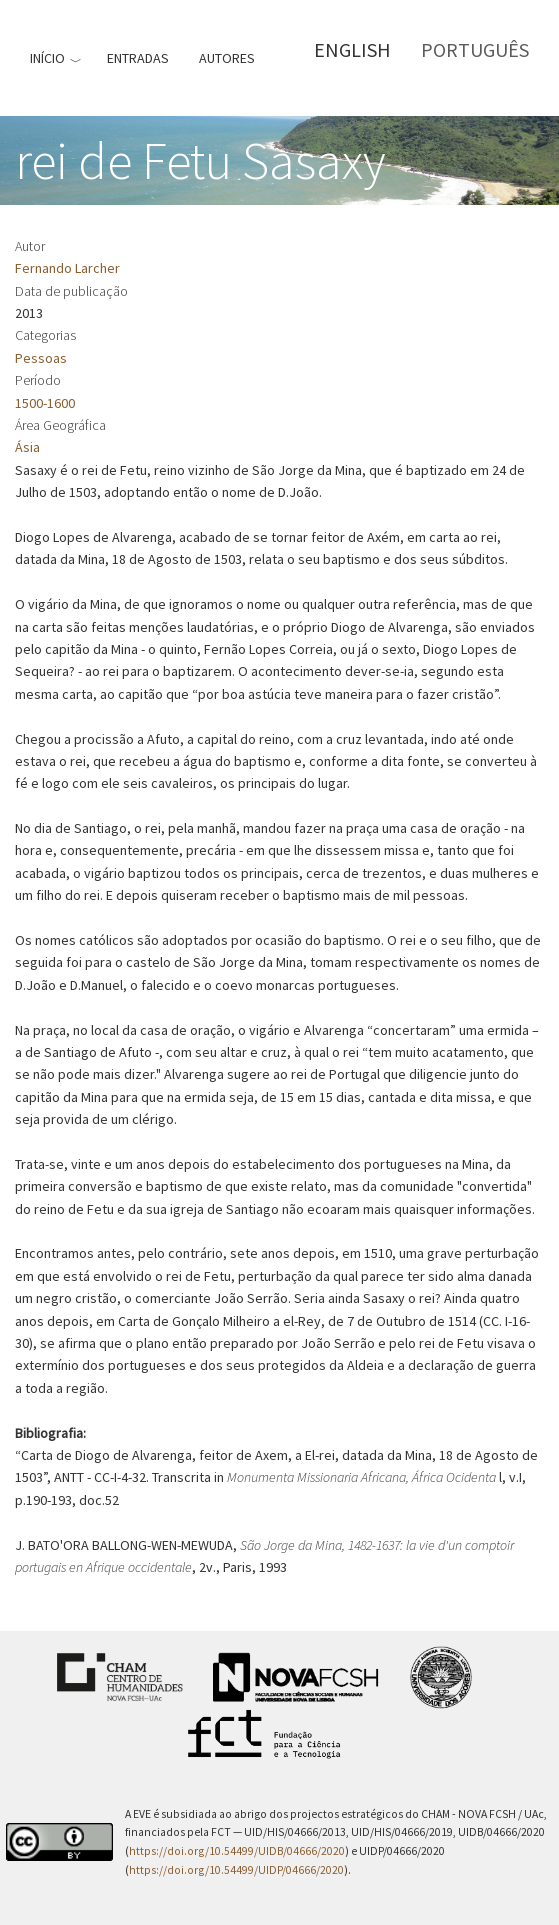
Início (47, 58)
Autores (227, 58)
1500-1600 (45, 403)
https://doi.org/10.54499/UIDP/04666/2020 (236, 1870)
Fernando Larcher (67, 268)
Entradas (138, 58)
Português (475, 49)
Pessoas (41, 358)
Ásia (27, 447)
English (352, 49)
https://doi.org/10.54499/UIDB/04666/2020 (237, 1851)
